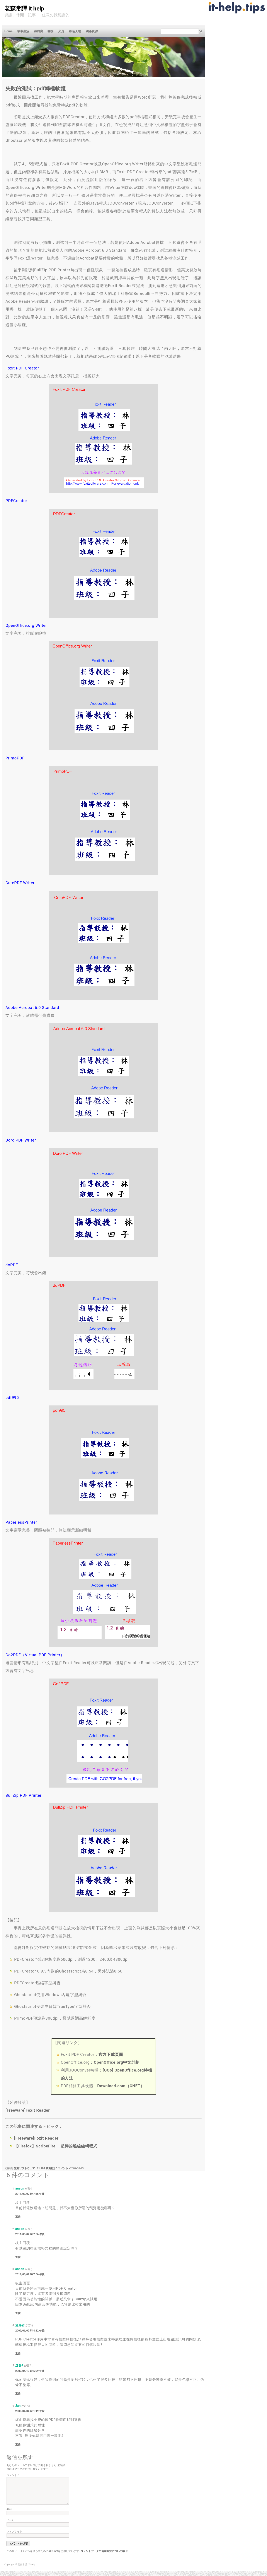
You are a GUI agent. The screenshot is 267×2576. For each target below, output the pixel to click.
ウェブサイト (14, 2536)
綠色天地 (75, 31)
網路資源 (92, 31)
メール (10, 2525)
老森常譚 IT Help (24, 8)
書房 (51, 31)
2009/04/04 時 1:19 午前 (29, 2411)
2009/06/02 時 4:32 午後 (29, 2330)
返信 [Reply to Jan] (17, 2444)
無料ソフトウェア (24, 2168)
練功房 (38, 31)
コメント (13, 2475)
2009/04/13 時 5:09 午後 (29, 2371)
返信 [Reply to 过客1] (17, 2393)
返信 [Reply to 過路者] (17, 2353)
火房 (61, 31)
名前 (9, 2514)
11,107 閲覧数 (45, 2168)
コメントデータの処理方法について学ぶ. (104, 2556)
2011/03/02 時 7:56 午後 (29, 2193)
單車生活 (23, 31)
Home (8, 31)
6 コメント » (63, 2168)
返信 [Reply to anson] (17, 2216)
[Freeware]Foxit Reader (27, 2110)
